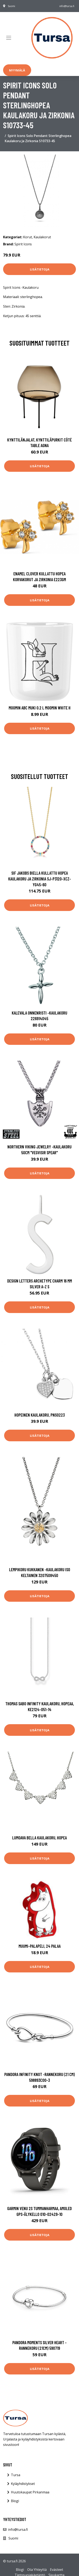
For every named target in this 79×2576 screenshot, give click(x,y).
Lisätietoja (39, 269)
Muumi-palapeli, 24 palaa (40, 1946)
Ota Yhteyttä (37, 2569)
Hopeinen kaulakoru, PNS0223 (39, 1414)
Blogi (15, 2501)
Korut (27, 237)
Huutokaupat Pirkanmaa (30, 2492)
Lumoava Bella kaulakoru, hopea (39, 1837)
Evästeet (56, 2569)
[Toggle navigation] (8, 38)
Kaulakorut (42, 237)
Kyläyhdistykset (23, 2483)
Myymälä (17, 70)
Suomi (11, 6)
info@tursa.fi (66, 6)
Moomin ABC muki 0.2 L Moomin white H (40, 707)
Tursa (15, 2475)
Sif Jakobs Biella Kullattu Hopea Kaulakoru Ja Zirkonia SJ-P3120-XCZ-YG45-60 (39, 878)
